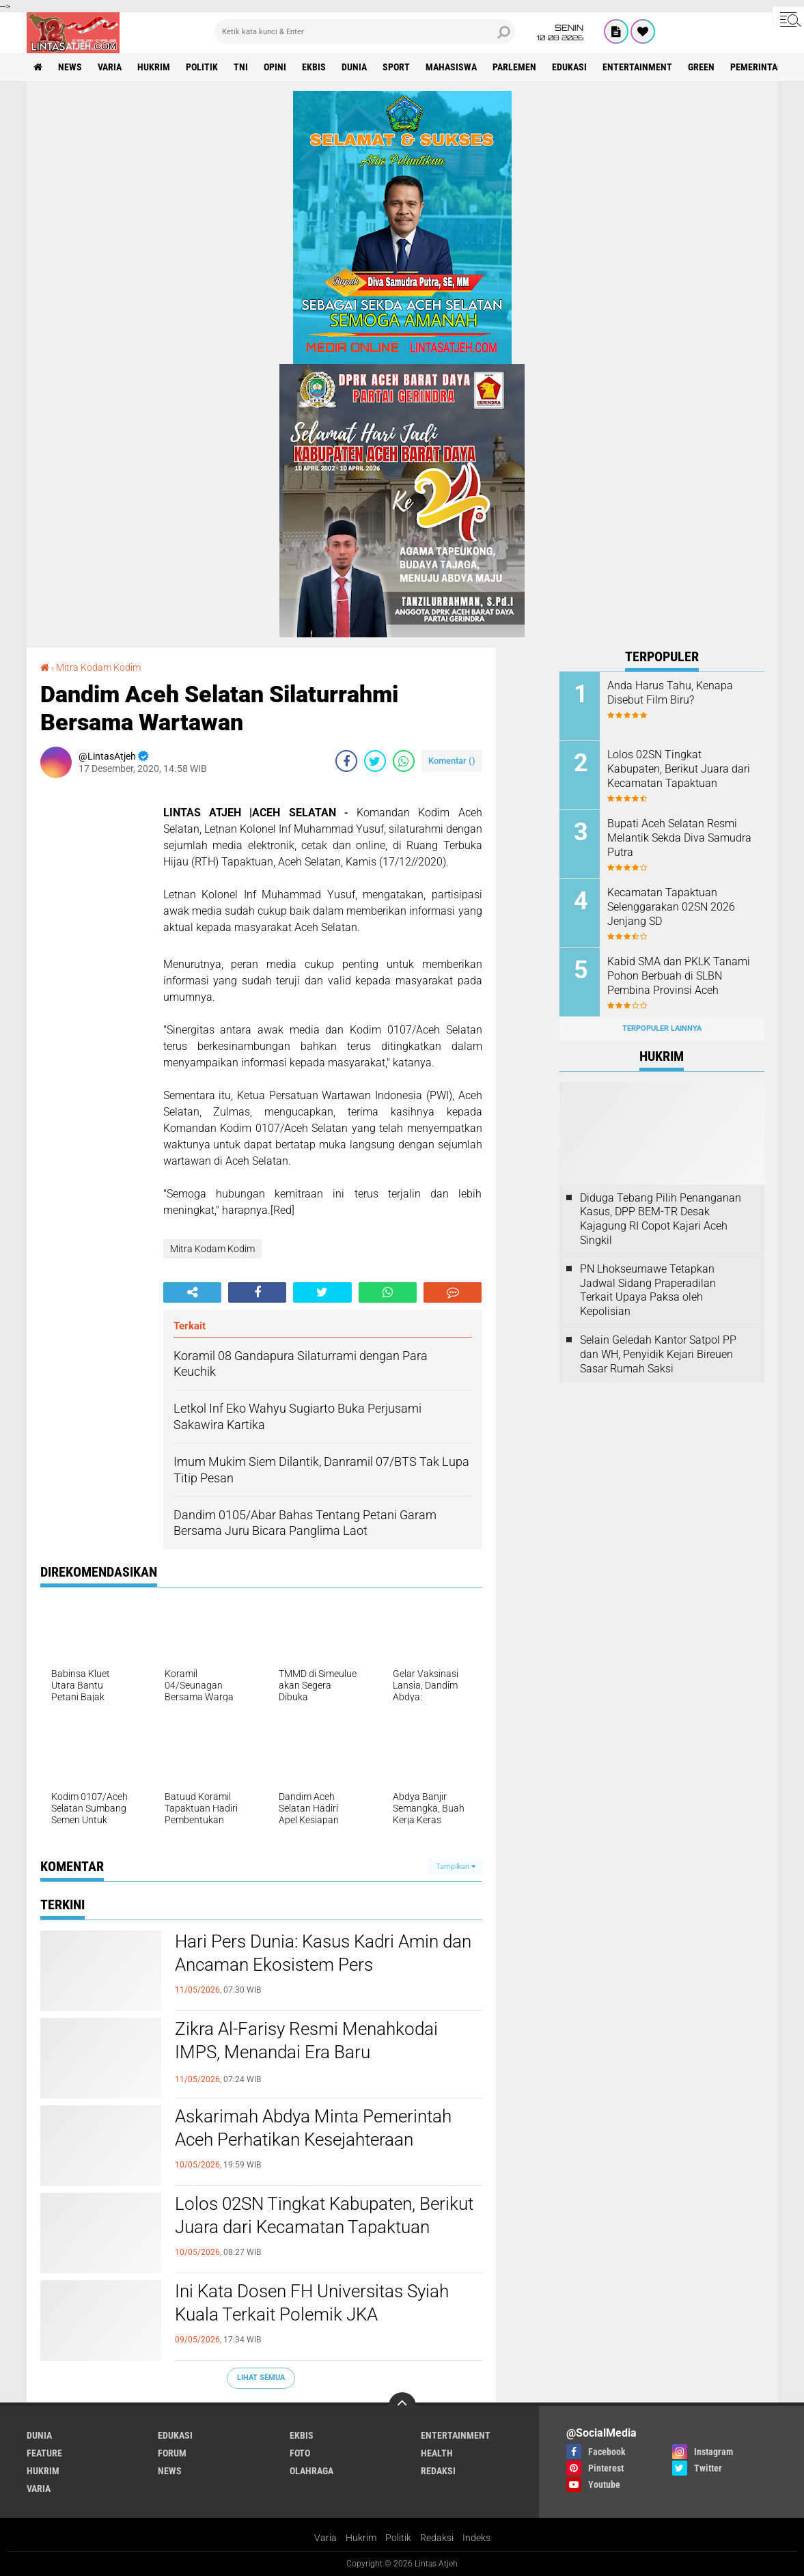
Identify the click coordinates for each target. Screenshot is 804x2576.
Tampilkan (455, 1866)
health (437, 2453)
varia (110, 66)
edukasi (569, 66)
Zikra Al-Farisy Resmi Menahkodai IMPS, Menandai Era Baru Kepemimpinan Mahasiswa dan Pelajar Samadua (325, 2063)
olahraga (311, 2470)
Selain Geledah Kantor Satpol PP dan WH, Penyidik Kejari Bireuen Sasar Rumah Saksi (658, 1354)
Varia (325, 2537)
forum (172, 2453)
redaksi (438, 2470)
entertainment (637, 66)
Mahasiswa (451, 66)
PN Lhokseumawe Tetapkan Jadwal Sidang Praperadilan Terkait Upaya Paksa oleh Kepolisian (648, 1290)
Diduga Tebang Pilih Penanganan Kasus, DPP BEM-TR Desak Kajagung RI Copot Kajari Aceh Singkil (660, 1219)
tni (241, 66)
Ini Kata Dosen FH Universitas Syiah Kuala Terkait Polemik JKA (312, 2303)
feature (44, 2453)
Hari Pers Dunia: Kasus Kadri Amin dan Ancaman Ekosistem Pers (323, 1953)
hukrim (153, 66)
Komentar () (451, 761)
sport (396, 66)
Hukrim (361, 2537)
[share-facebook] (346, 761)
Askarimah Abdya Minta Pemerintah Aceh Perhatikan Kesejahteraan (313, 2128)
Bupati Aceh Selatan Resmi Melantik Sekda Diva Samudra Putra (679, 838)
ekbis (314, 66)
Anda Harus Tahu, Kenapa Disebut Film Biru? (670, 692)
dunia (354, 66)
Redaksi (437, 2537)
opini (275, 66)
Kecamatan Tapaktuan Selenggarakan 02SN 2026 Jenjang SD (671, 907)
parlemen (514, 66)
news (70, 66)
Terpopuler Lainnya (662, 1028)
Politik (398, 2537)
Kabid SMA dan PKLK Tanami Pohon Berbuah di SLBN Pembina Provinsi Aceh (678, 976)
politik (202, 66)
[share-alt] (192, 1292)
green (701, 66)
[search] (364, 31)
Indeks (476, 2537)
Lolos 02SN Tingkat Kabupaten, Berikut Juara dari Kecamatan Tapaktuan (324, 2215)
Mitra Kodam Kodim (98, 667)
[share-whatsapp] (404, 761)
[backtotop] (402, 2406)
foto (300, 2453)
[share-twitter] (375, 761)
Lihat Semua (261, 2377)
